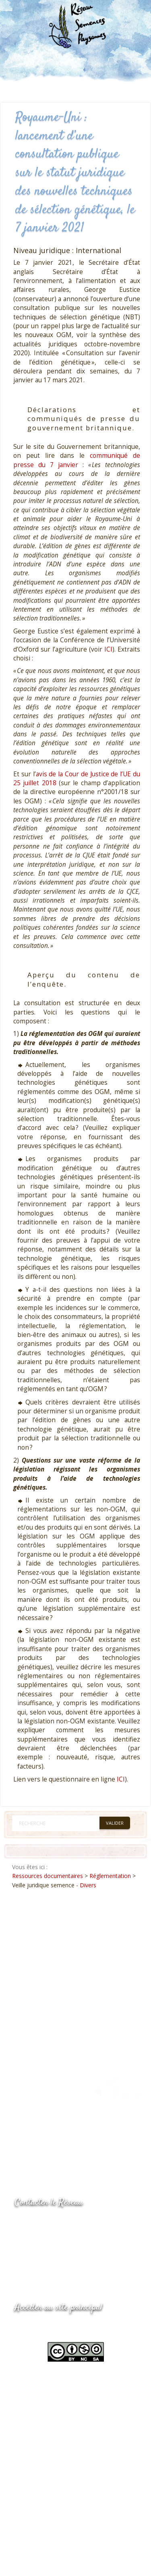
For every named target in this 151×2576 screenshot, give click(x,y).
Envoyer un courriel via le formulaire (75, 2255)
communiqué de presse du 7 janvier (76, 460)
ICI (108, 649)
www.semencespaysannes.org (59, 2327)
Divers (88, 1885)
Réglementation (110, 1876)
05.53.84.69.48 (43, 2238)
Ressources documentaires (47, 1876)
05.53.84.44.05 (43, 2223)
